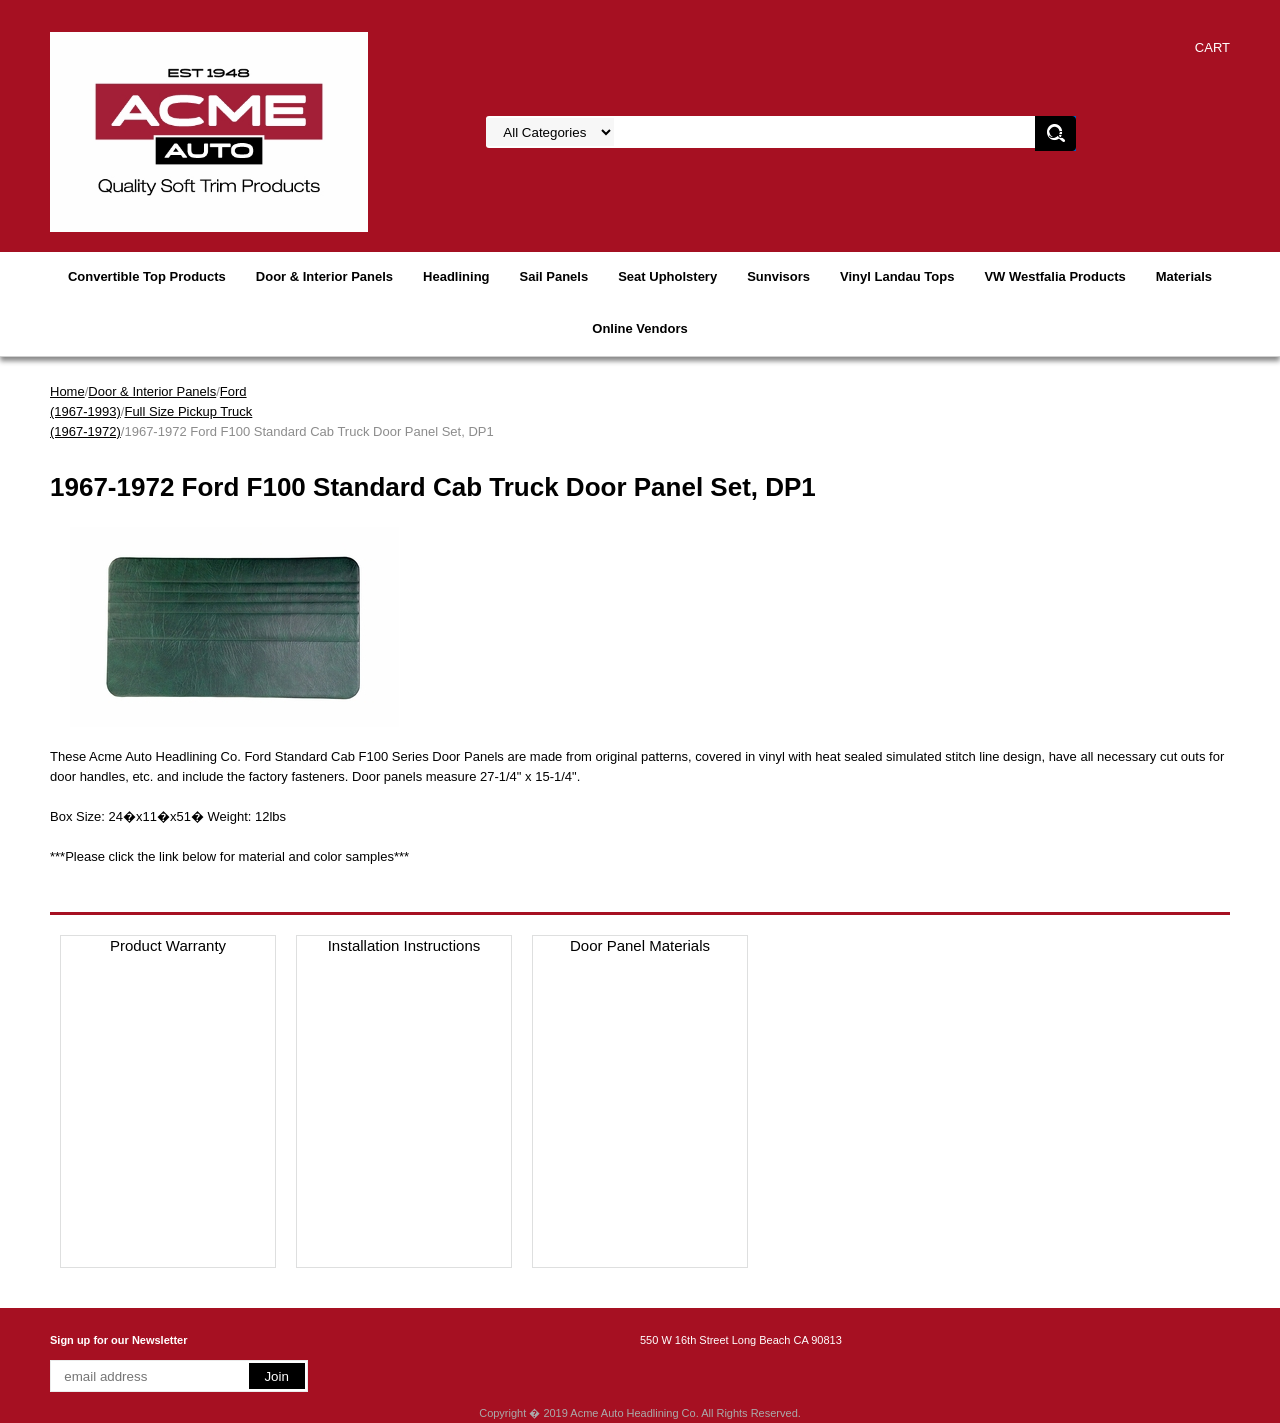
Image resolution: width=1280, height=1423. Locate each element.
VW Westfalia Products (1054, 276)
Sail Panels (554, 276)
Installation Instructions (404, 945)
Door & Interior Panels (324, 276)
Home (67, 391)
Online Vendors (639, 328)
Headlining (456, 276)
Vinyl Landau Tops (897, 276)
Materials (1184, 276)
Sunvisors (778, 276)
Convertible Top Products (147, 276)
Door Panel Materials (640, 945)
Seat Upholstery (667, 276)
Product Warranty (168, 945)
